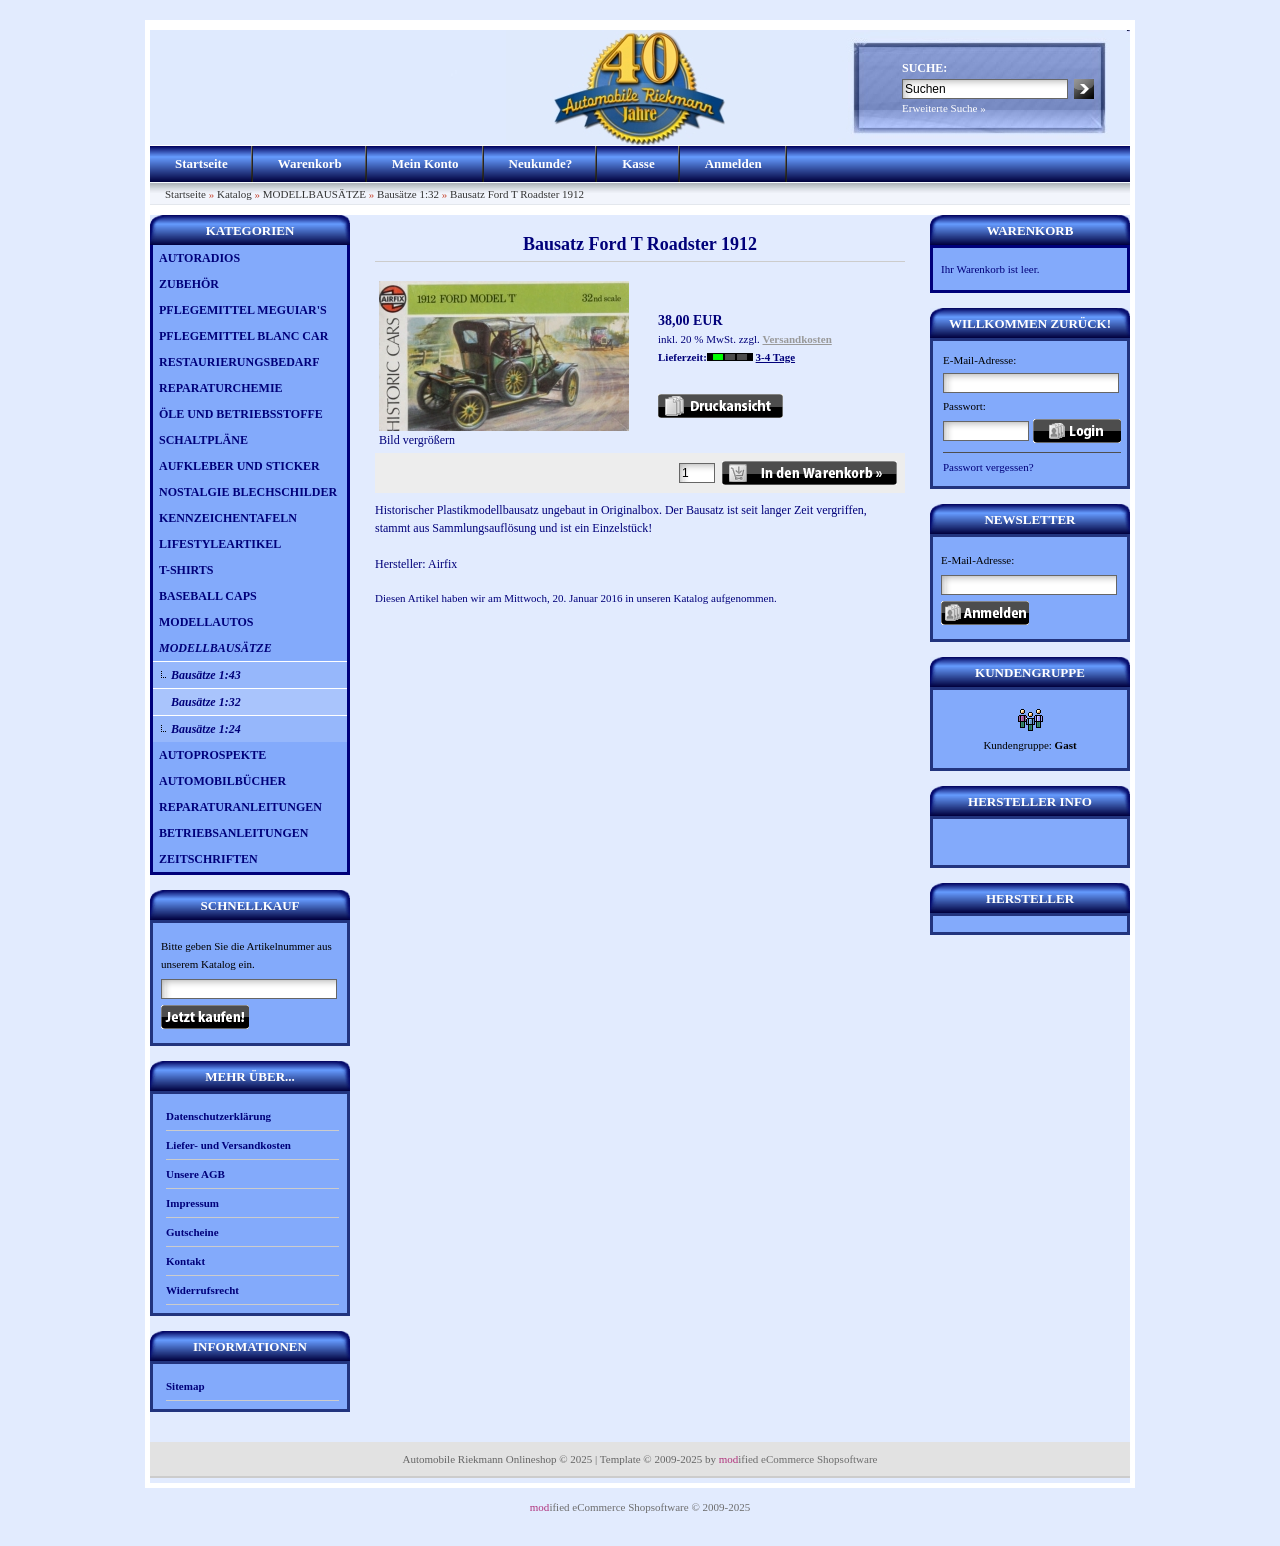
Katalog (234, 194)
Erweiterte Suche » (944, 108)
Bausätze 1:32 (408, 194)
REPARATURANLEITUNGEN (240, 807)
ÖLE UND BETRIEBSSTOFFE (241, 414)
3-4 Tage (775, 357)
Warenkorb (310, 163)
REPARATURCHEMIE (221, 388)
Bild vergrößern (504, 433)
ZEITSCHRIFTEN (208, 859)
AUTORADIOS (199, 258)
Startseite (201, 163)
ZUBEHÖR (189, 284)
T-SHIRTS (186, 570)
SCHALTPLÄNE (203, 440)
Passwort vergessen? (988, 467)
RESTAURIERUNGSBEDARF (239, 362)
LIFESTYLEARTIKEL (220, 544)
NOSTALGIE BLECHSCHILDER (248, 492)
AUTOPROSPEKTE (212, 755)
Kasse (638, 163)
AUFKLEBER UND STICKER (239, 466)
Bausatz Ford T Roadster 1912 (517, 194)
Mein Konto (425, 163)
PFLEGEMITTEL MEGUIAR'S (243, 310)
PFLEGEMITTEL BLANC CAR (243, 336)
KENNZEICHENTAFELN (228, 518)
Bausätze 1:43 (206, 675)
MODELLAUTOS (206, 622)
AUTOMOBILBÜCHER (222, 781)
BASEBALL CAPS (208, 596)
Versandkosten (797, 339)
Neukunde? (541, 163)
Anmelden (733, 163)
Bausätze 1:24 (206, 729)
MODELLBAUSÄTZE (314, 194)
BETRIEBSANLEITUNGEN (233, 833)
